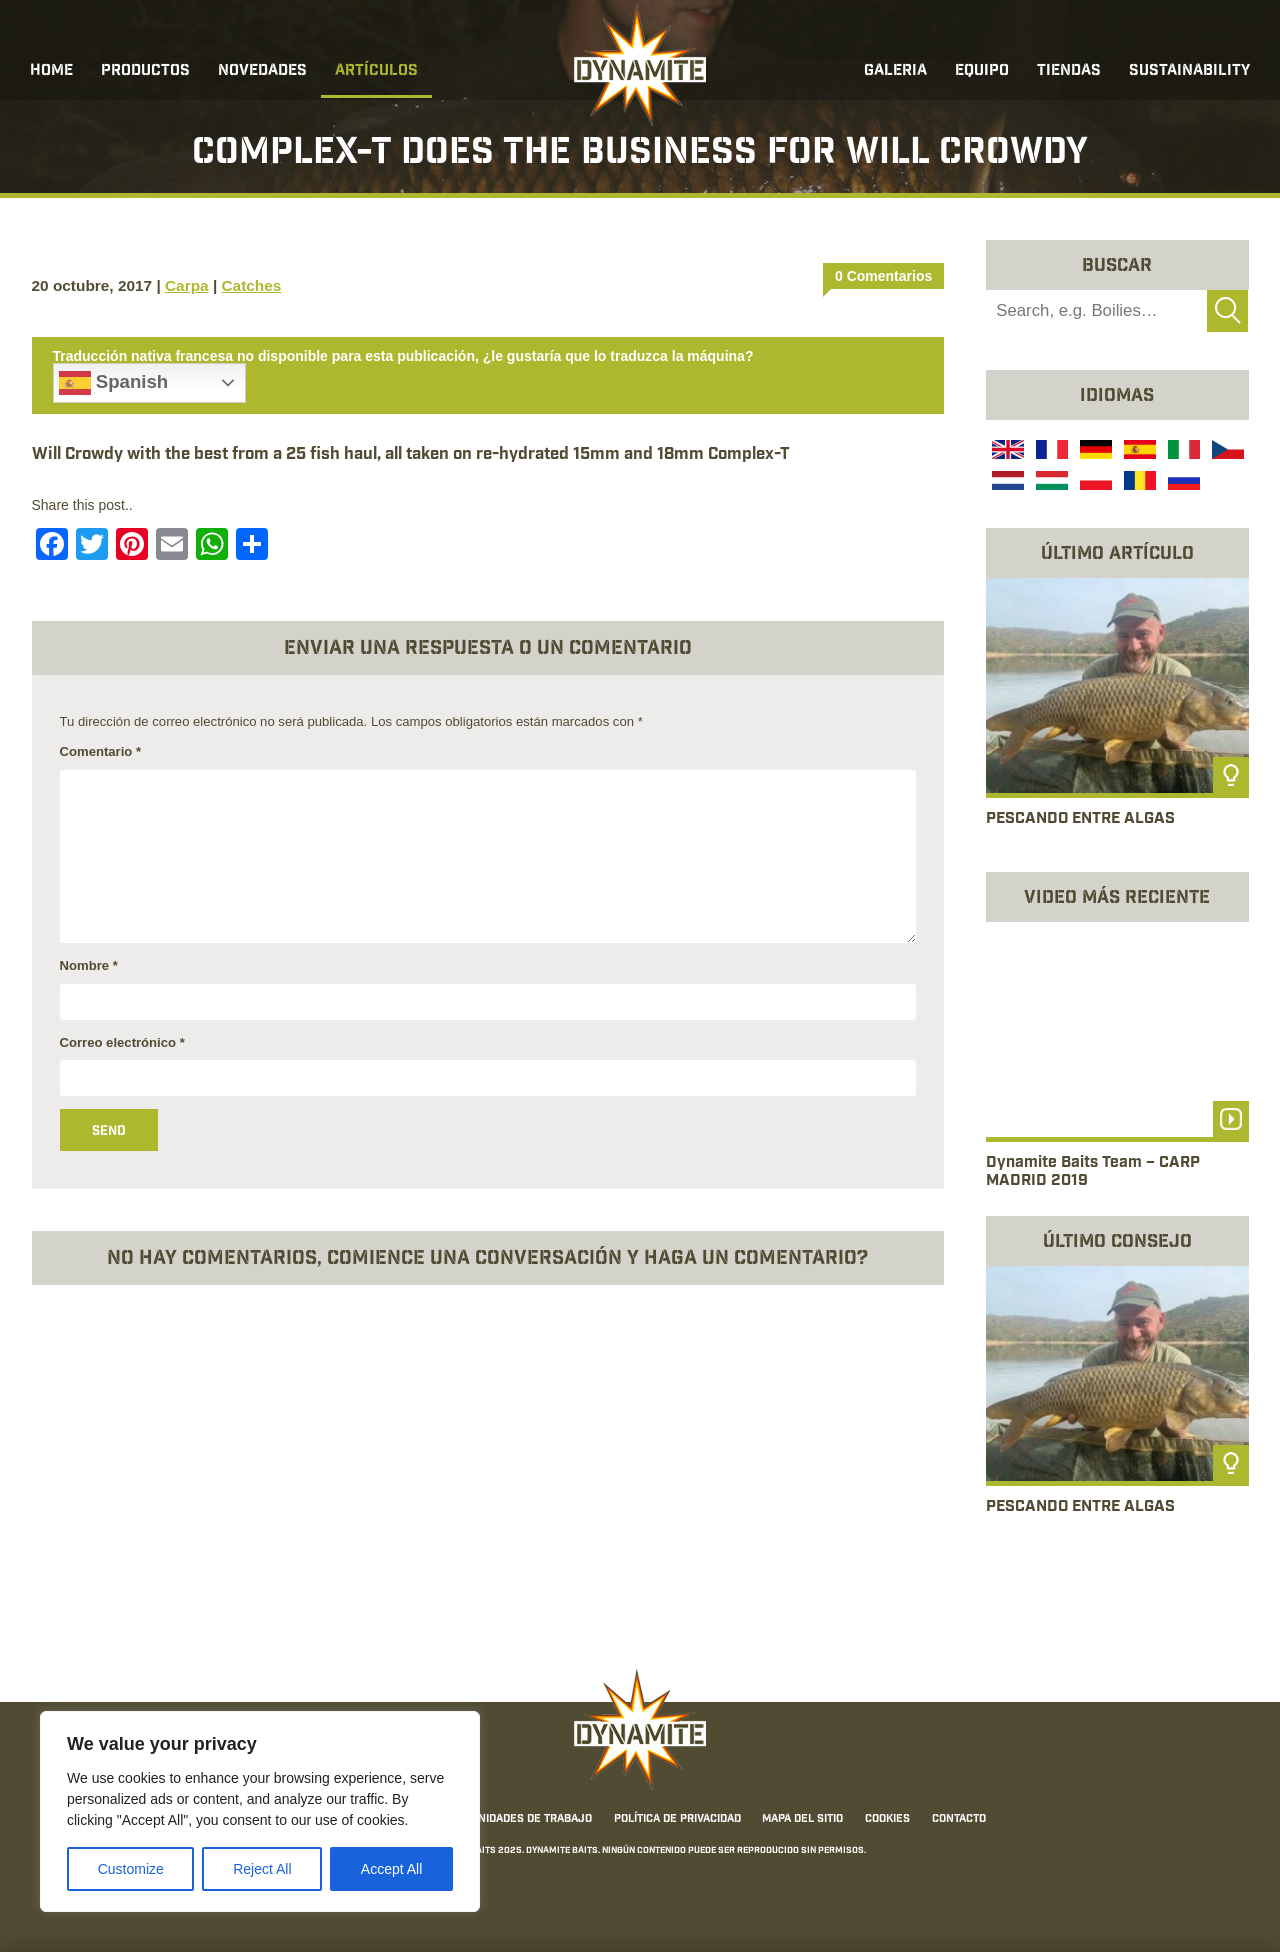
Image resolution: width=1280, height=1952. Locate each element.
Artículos (376, 71)
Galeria (895, 71)
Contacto (959, 1819)
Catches (251, 285)
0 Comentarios (883, 276)
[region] (260, 1811)
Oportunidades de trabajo (514, 1819)
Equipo (982, 71)
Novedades (262, 71)
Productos (145, 71)
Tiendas (1069, 71)
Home (51, 71)
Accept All (391, 1869)
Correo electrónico (122, 1042)
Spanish (114, 383)
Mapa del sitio (802, 1819)
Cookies (887, 1819)
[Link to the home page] (640, 66)
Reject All (262, 1869)
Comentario (101, 751)
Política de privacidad (677, 1819)
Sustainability (1189, 71)
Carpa (187, 285)
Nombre (89, 965)
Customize (131, 1869)
